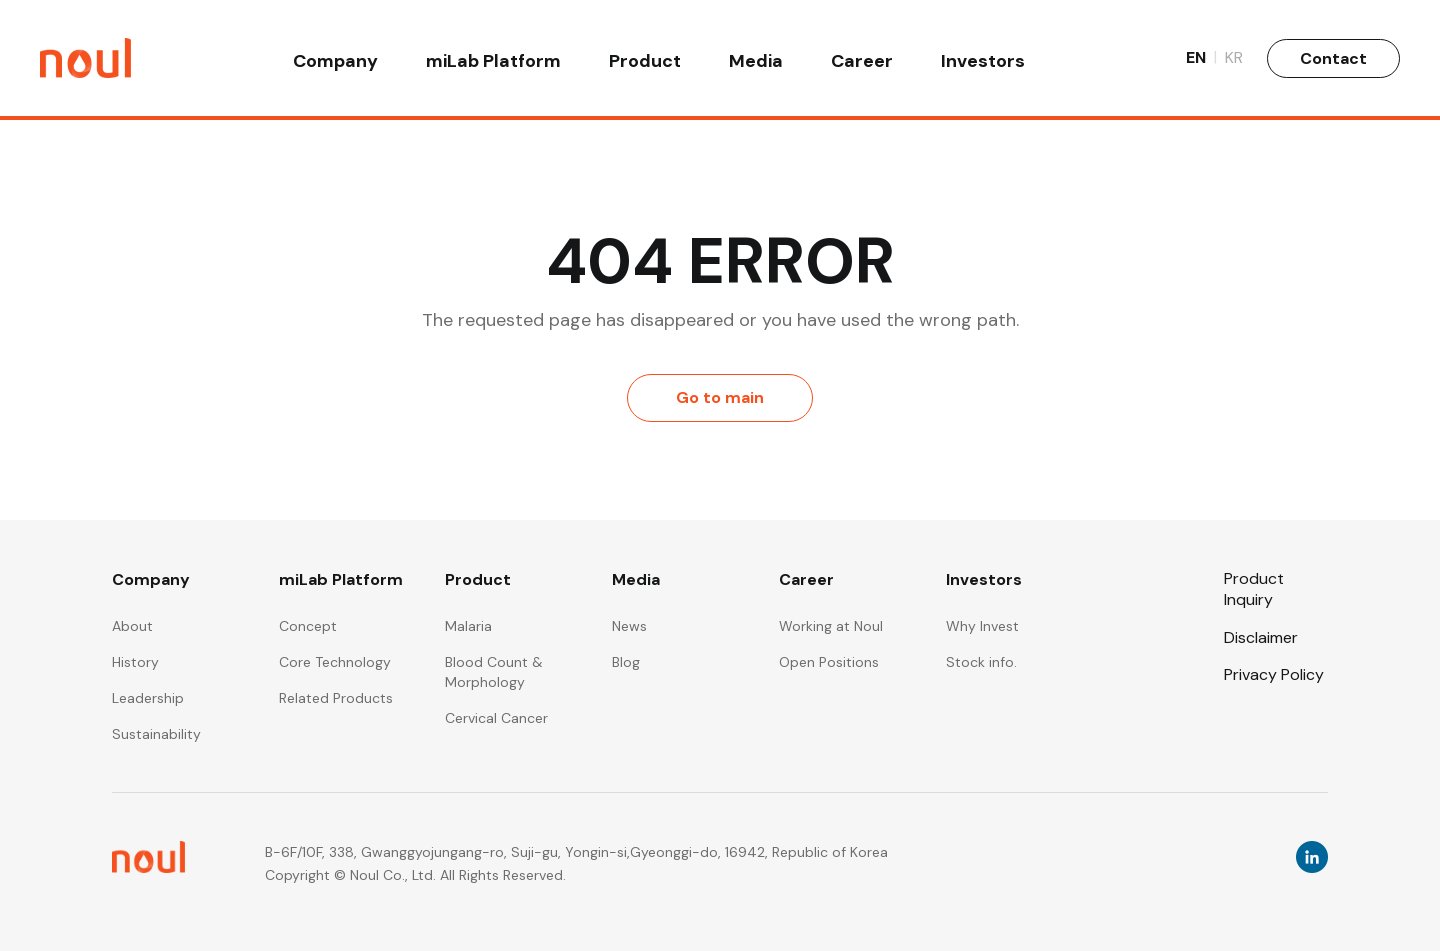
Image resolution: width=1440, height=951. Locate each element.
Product (645, 62)
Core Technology (335, 662)
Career (862, 62)
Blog (626, 662)
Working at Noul (831, 626)
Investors (983, 62)
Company (335, 62)
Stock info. (981, 662)
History (135, 662)
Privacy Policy (1274, 674)
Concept (308, 626)
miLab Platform (493, 62)
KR (1234, 59)
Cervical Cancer (496, 718)
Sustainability (156, 734)
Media (756, 62)
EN (1201, 59)
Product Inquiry (1254, 589)
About (132, 626)
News (629, 626)
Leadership (148, 698)
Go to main (720, 397)
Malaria (468, 626)
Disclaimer (1261, 637)
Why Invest (982, 626)
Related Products (336, 698)
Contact (1333, 59)
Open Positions (829, 662)
